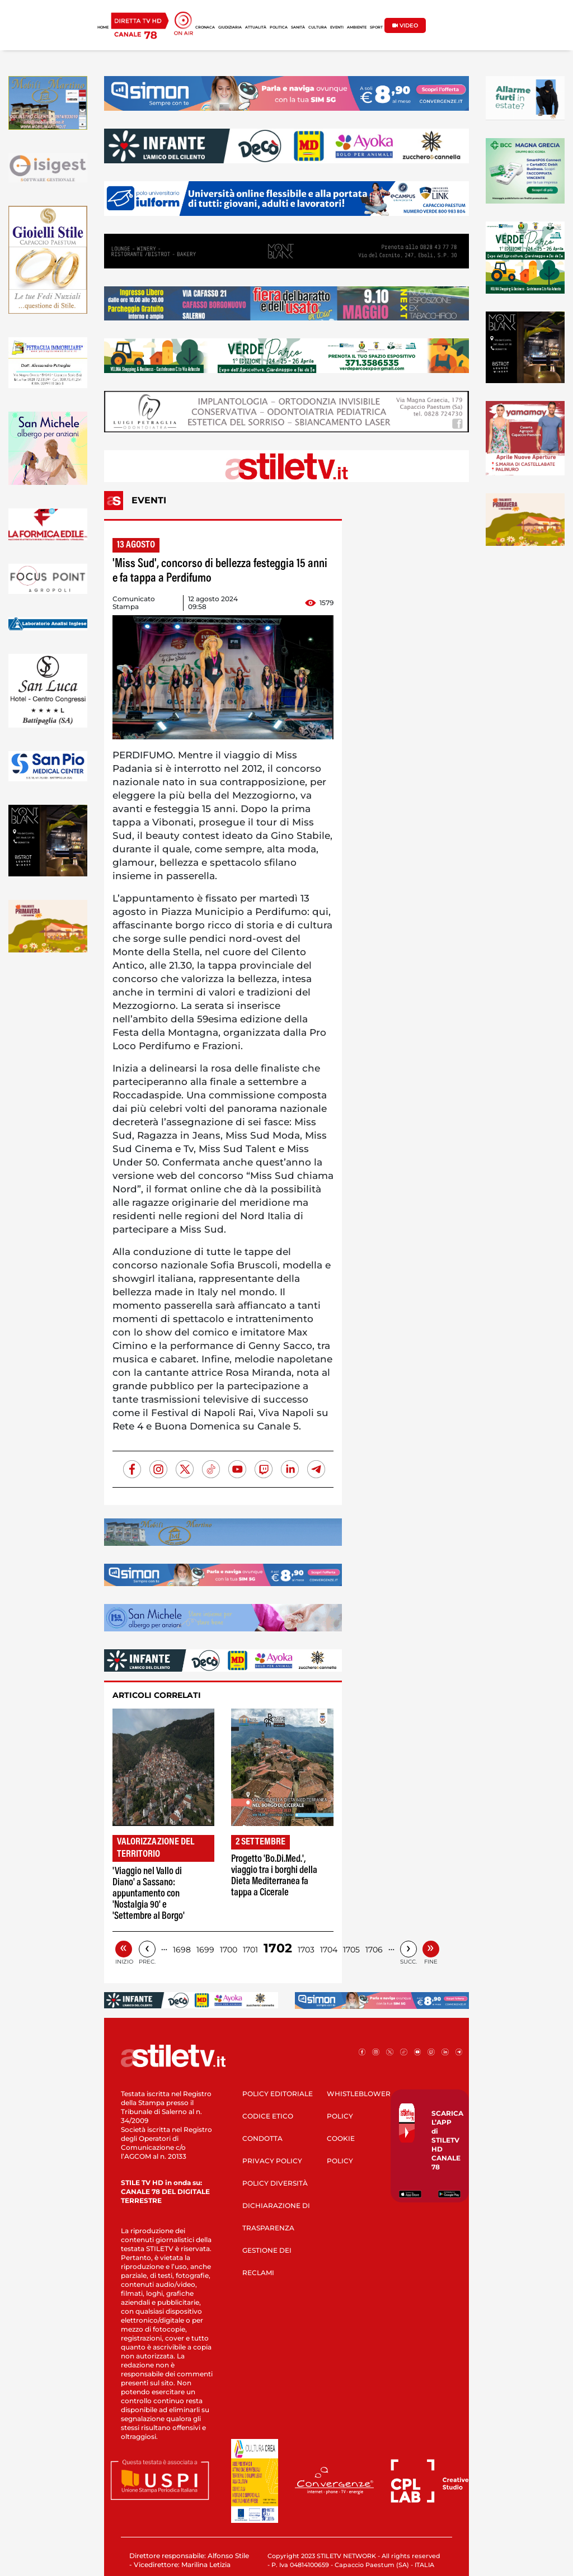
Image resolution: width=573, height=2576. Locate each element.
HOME (103, 27)
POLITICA (279, 27)
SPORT (376, 27)
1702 (278, 1948)
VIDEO (405, 25)
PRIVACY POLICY (272, 2161)
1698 (182, 1950)
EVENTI (337, 27)
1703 (306, 1950)
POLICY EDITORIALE (277, 2093)
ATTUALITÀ (255, 27)
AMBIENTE (357, 27)
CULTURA (317, 27)
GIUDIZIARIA (230, 27)
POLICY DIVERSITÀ (275, 2183)
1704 (328, 1950)
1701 (250, 1950)
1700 (228, 1950)
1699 (205, 1950)
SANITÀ (298, 27)
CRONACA (205, 27)
